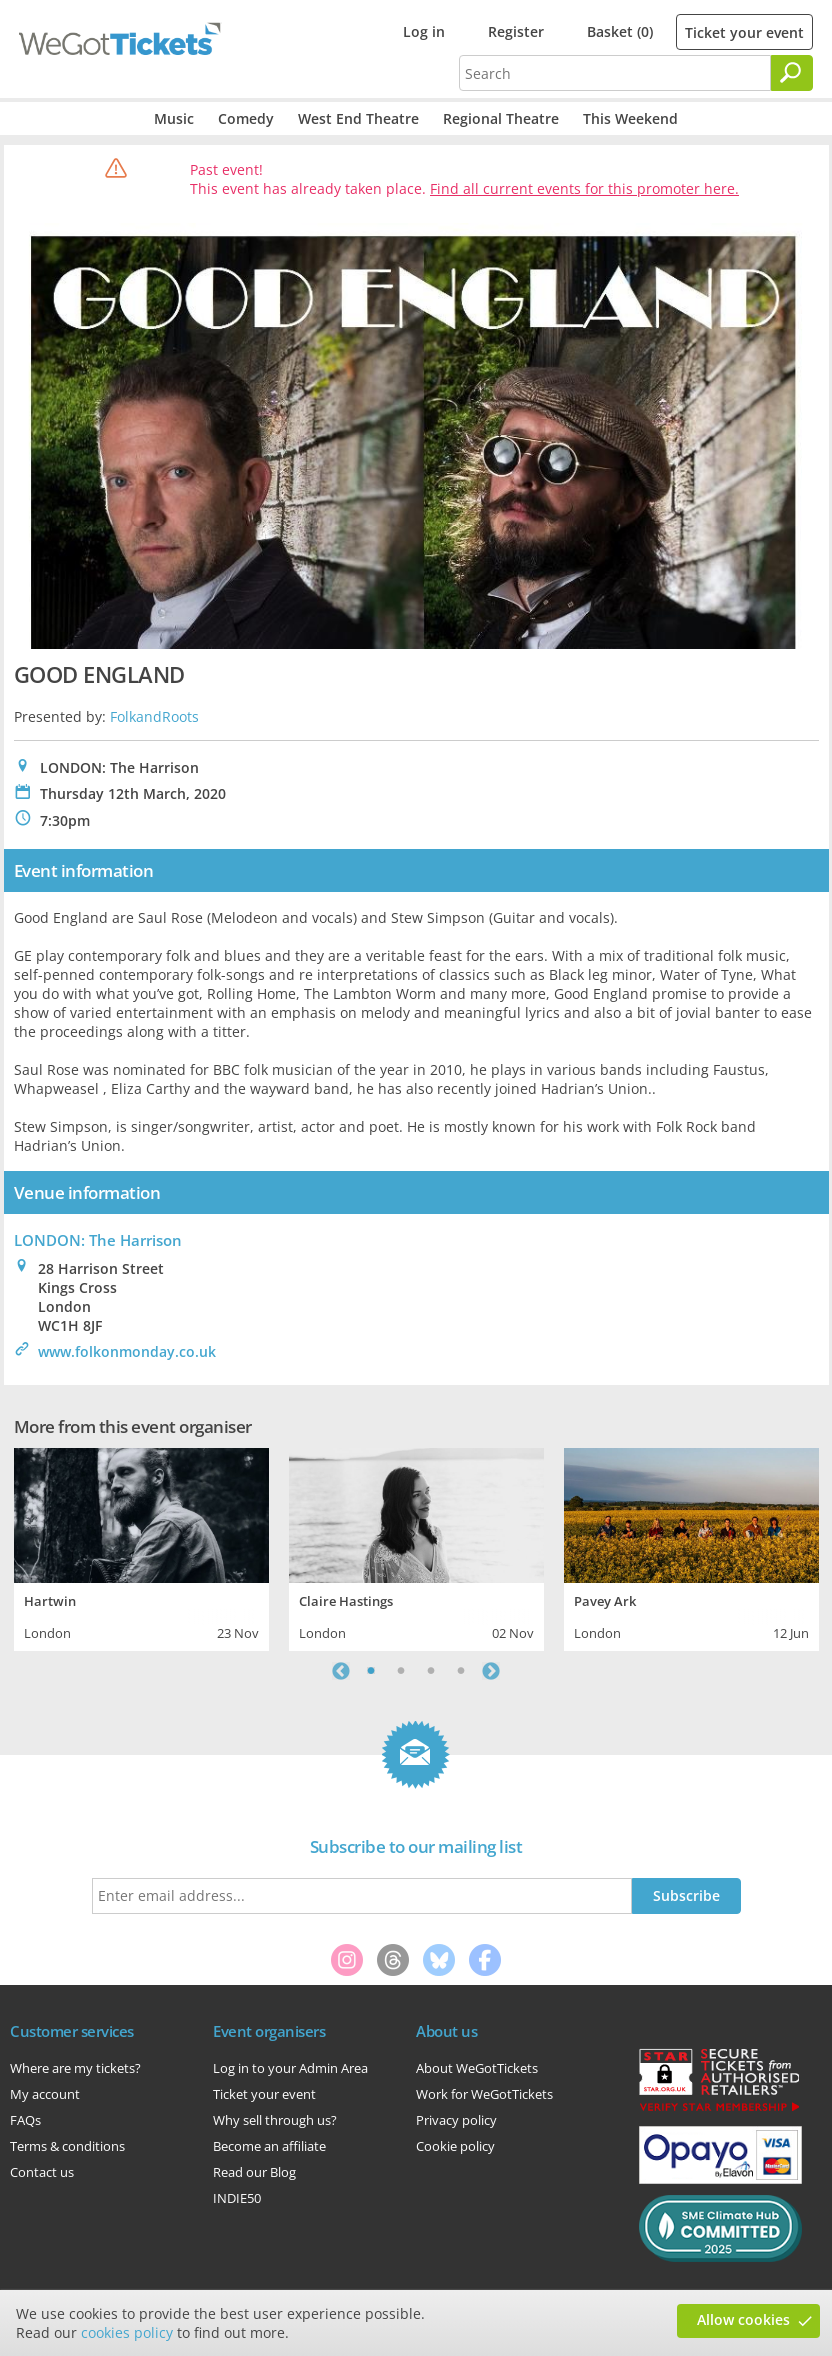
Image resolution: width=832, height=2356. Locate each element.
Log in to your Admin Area (290, 2068)
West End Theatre (358, 118)
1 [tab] (371, 1671)
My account (45, 2094)
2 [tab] (401, 1671)
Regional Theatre (501, 118)
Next (491, 1671)
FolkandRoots (154, 716)
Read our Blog (254, 2172)
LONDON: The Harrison (98, 1240)
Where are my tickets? (75, 2068)
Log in (424, 31)
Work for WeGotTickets (484, 2094)
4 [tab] (461, 1671)
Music (174, 118)
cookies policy (127, 2332)
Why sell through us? (275, 2120)
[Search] (792, 73)
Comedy (246, 118)
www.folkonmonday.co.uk (127, 1351)
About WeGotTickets (477, 2068)
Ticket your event (744, 32)
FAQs (25, 2120)
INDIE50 (237, 2198)
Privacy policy (456, 2120)
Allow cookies (743, 2319)
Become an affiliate (269, 2146)
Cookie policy (455, 2146)
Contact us (42, 2172)
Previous (341, 1671)
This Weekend (630, 118)
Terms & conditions (67, 2146)
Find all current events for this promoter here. (584, 188)
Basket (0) (620, 31)
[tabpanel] (141, 1547)
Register (516, 31)
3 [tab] (431, 1671)
